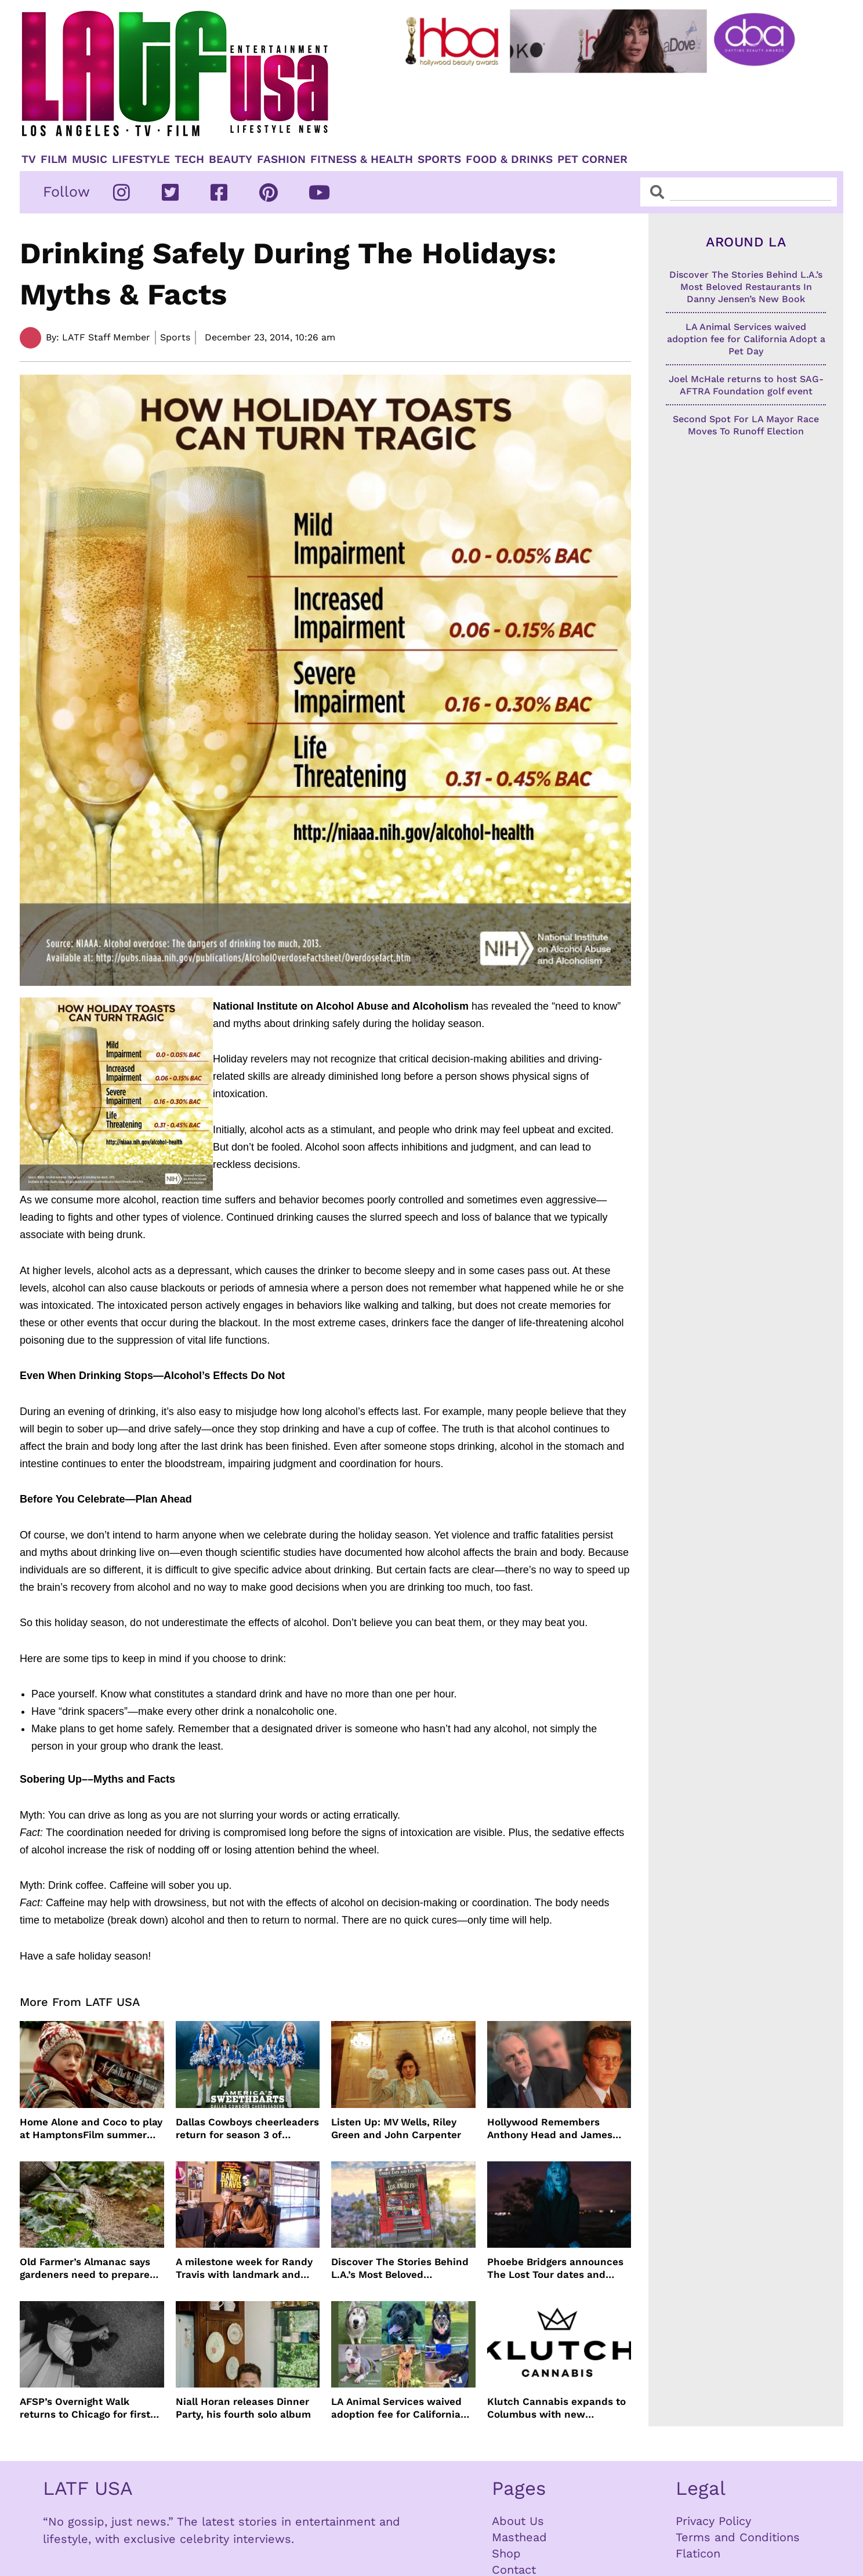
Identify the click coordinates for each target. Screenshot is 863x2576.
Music (89, 159)
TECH (189, 159)
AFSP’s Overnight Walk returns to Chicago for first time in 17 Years (85, 2408)
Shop (506, 2553)
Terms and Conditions (738, 2537)
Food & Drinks (509, 159)
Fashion (281, 159)
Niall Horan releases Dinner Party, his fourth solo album (243, 2408)
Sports (439, 159)
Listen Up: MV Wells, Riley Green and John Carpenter (396, 2128)
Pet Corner (592, 159)
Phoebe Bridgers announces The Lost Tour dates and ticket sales (555, 2268)
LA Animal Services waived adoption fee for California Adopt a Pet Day (396, 2408)
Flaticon (698, 2553)
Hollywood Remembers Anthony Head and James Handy (549, 2128)
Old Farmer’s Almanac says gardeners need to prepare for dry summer (85, 2268)
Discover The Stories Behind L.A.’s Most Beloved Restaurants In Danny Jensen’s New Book (400, 2268)
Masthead (519, 2537)
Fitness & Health (361, 159)
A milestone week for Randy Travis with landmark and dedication (244, 2268)
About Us (518, 2521)
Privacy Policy (713, 2521)
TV (28, 159)
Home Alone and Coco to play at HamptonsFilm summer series (91, 2128)
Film (54, 159)
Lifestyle (141, 159)
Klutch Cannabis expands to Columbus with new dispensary (556, 2408)
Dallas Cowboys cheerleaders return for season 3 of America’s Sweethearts (247, 2128)
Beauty (230, 159)
